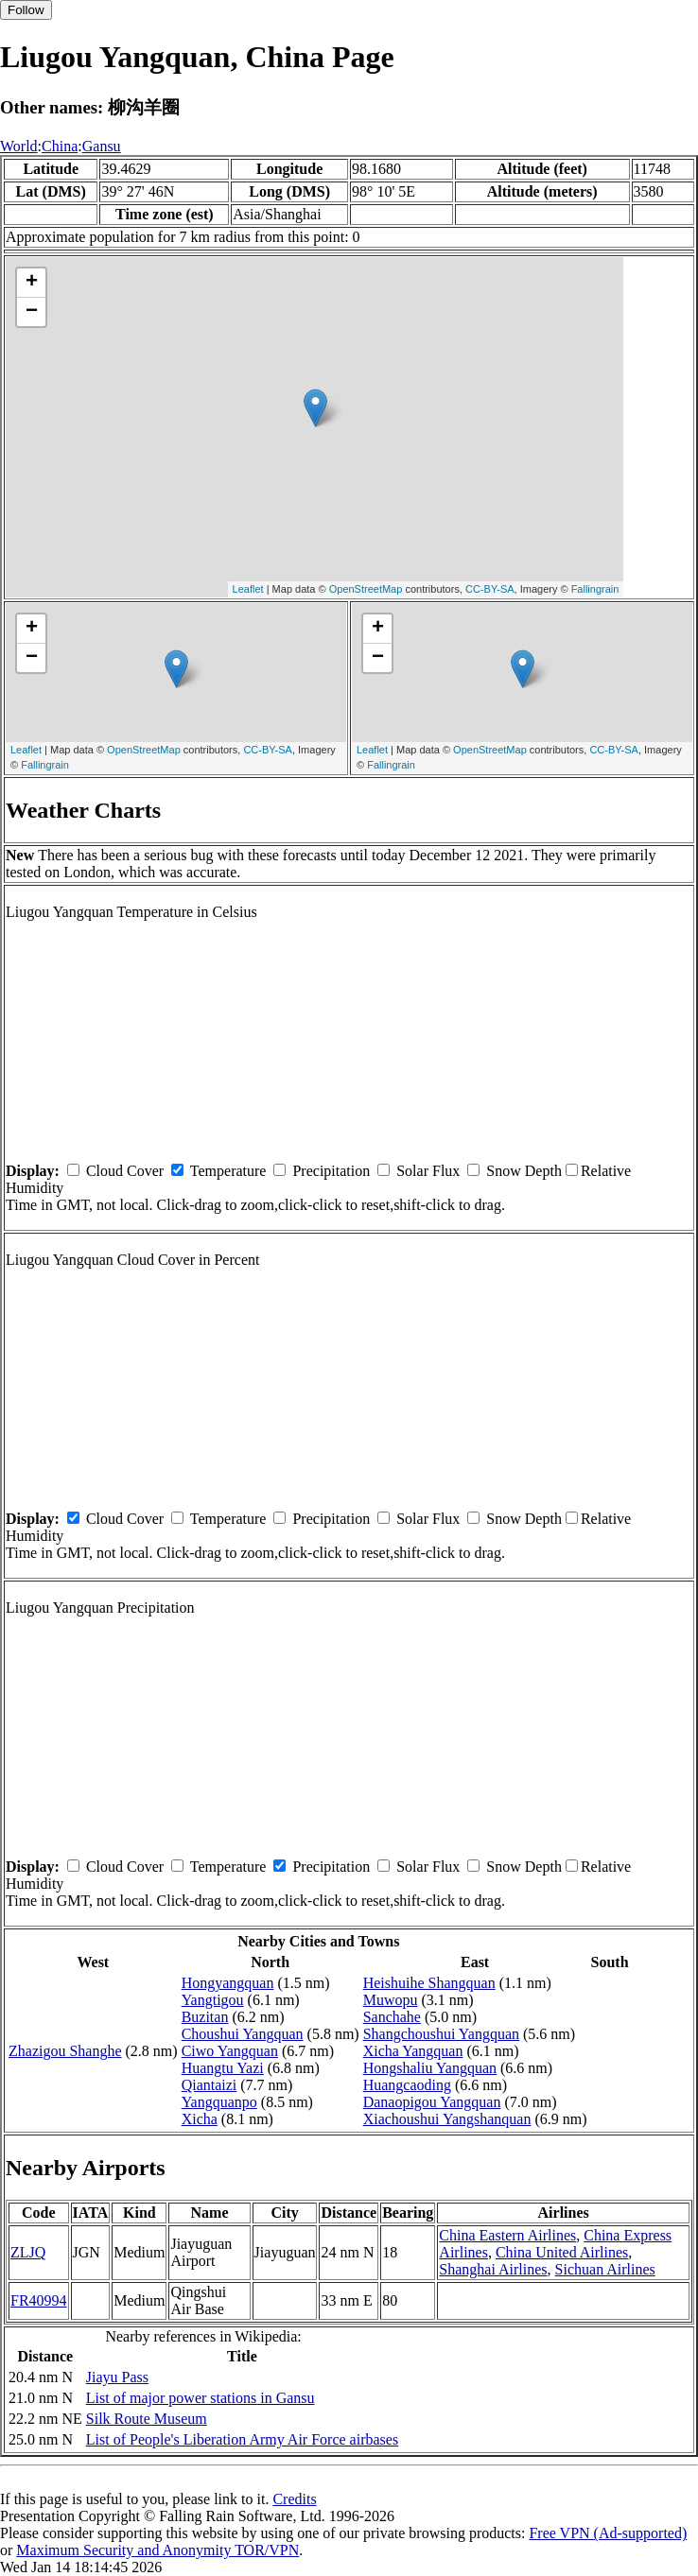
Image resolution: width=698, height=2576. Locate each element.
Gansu (101, 146)
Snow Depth (524, 1171)
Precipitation (331, 1171)
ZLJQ (27, 2252)
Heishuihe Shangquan (429, 1983)
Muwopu (390, 2000)
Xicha (200, 2119)
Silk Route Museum (146, 2419)
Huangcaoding (407, 2085)
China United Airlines (562, 2252)
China (60, 146)
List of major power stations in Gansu (200, 2398)
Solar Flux (428, 1171)
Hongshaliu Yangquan (430, 2068)
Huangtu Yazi (223, 2068)
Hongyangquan (228, 1983)
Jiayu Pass (117, 2377)
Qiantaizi (209, 2085)
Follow (26, 10)
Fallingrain (595, 589)
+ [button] (32, 282)
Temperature (228, 1171)
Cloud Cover (125, 1171)
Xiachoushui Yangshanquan (447, 2119)
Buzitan (205, 2017)
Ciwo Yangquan (230, 2051)
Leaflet (248, 589)
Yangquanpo (219, 2102)
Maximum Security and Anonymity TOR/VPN (157, 2550)
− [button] (32, 312)
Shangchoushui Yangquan (441, 2034)
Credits (294, 2499)
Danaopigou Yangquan (432, 2102)
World (19, 146)
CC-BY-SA (490, 589)
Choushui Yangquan (243, 2034)
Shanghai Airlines (493, 2269)
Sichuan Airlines (605, 2269)
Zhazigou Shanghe (65, 2051)
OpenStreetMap (366, 589)
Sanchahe (392, 2017)
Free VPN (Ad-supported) (608, 2533)
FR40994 (38, 2300)
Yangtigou (213, 2000)
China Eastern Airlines (507, 2235)
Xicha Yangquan (413, 2051)
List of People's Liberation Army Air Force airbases (242, 2439)
